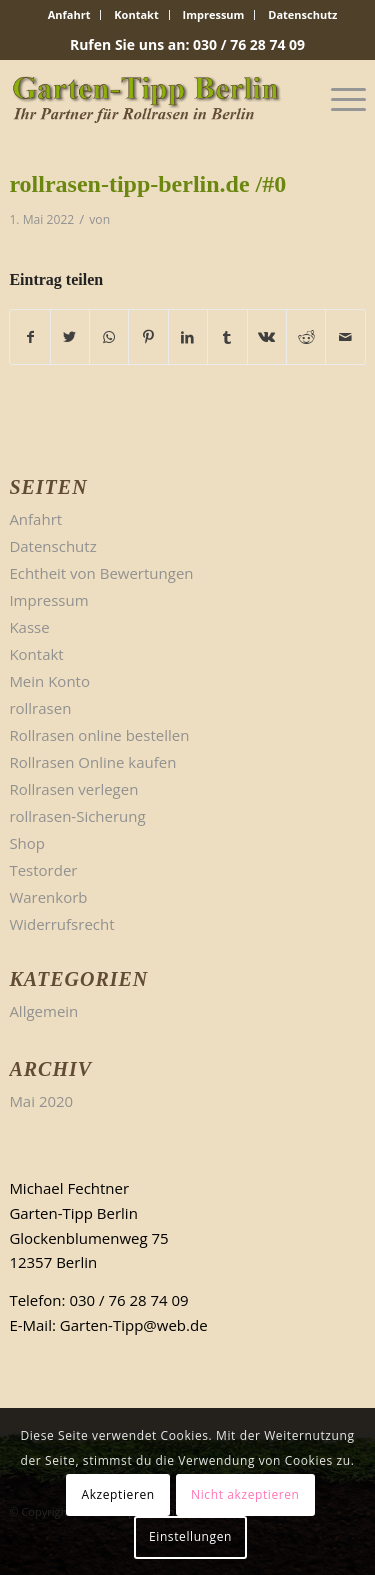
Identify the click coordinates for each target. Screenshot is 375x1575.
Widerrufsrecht (61, 924)
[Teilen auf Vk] (267, 337)
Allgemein (43, 1011)
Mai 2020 (41, 1101)
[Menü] (338, 99)
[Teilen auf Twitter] (70, 337)
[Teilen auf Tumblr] (227, 337)
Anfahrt (69, 14)
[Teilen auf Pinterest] (148, 337)
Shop (27, 843)
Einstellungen (190, 1536)
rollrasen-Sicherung (77, 816)
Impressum (214, 14)
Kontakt (136, 14)
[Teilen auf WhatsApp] (109, 337)
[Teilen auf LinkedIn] (188, 337)
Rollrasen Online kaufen (92, 762)
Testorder (43, 870)
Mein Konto (49, 681)
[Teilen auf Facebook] (29, 337)
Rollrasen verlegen (73, 789)
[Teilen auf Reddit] (306, 337)
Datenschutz (302, 14)
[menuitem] (70, 15)
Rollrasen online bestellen (99, 735)
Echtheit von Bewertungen (101, 573)
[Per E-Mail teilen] (345, 337)
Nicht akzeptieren (245, 1494)
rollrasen (40, 708)
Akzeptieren (117, 1494)
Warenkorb (48, 897)
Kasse (29, 627)
